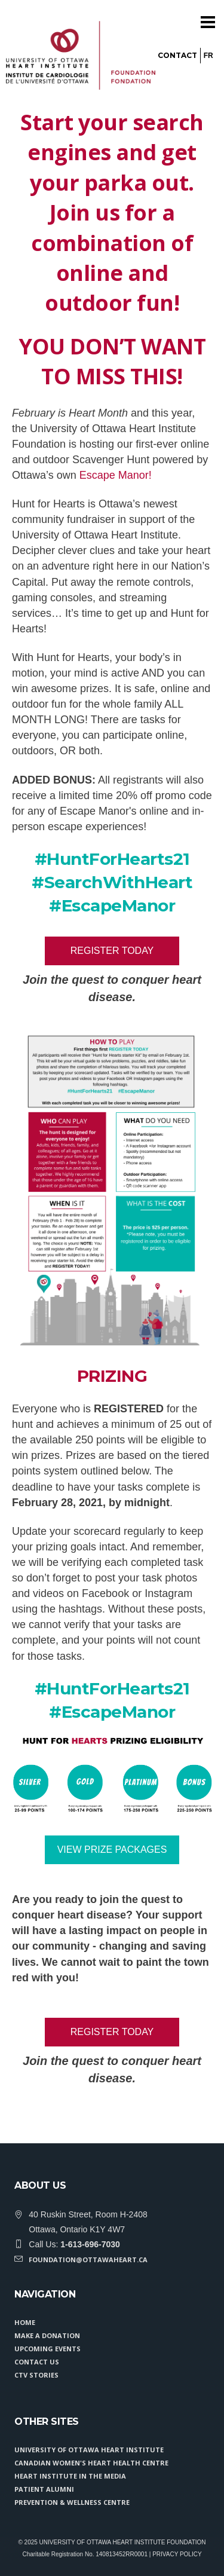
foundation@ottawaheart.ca (88, 2259)
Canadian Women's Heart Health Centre (91, 2462)
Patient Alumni (44, 2489)
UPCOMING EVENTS (47, 2348)
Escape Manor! (115, 475)
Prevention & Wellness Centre (72, 2502)
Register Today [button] (112, 951)
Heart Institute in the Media (70, 2475)
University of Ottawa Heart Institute (89, 2449)
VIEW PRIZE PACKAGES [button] (112, 1849)
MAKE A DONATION (47, 2335)
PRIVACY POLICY (176, 2554)
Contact (177, 55)
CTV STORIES (36, 2374)
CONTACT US (36, 2361)
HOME (24, 2322)
